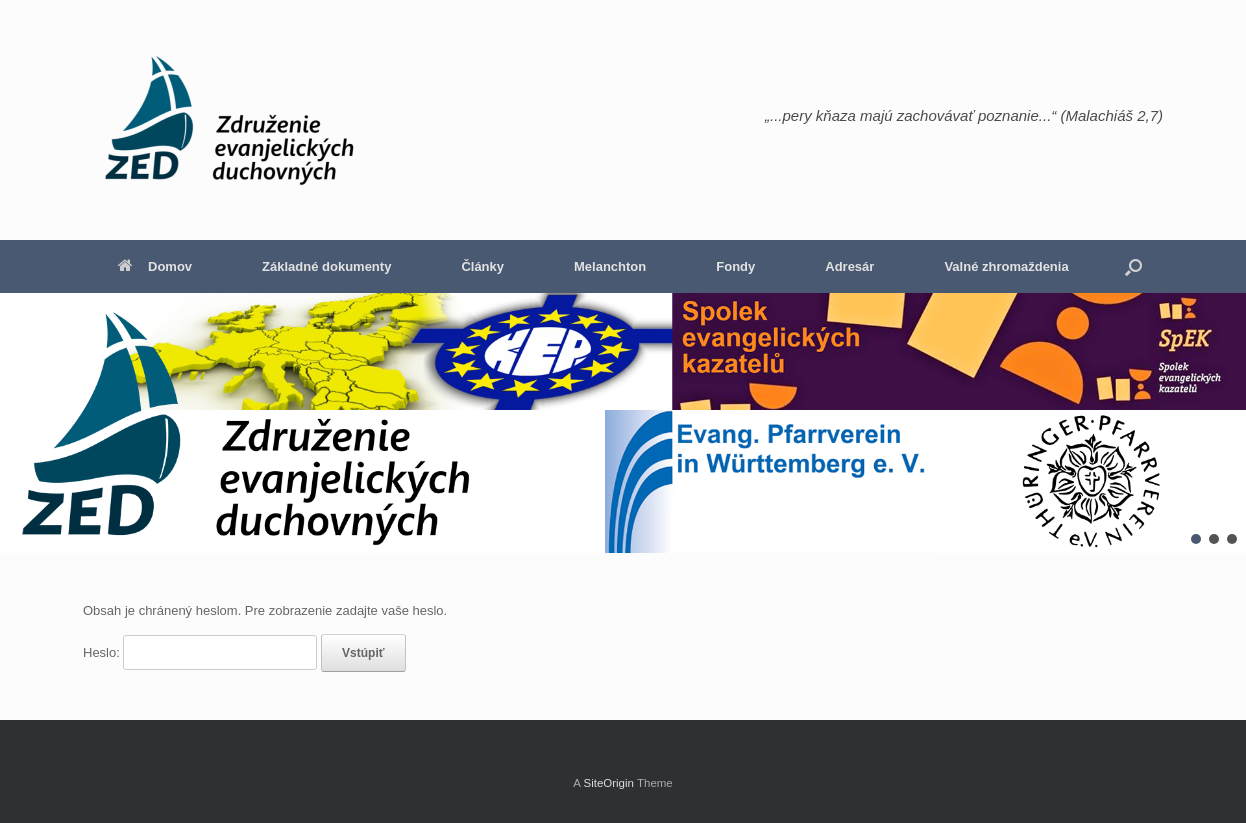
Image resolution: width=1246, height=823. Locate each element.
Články (482, 266)
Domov (155, 266)
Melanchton (610, 266)
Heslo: (200, 652)
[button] (1133, 266)
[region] (623, 423)
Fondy (735, 266)
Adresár (849, 266)
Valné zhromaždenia (1006, 266)
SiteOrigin (608, 783)
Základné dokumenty (326, 266)
